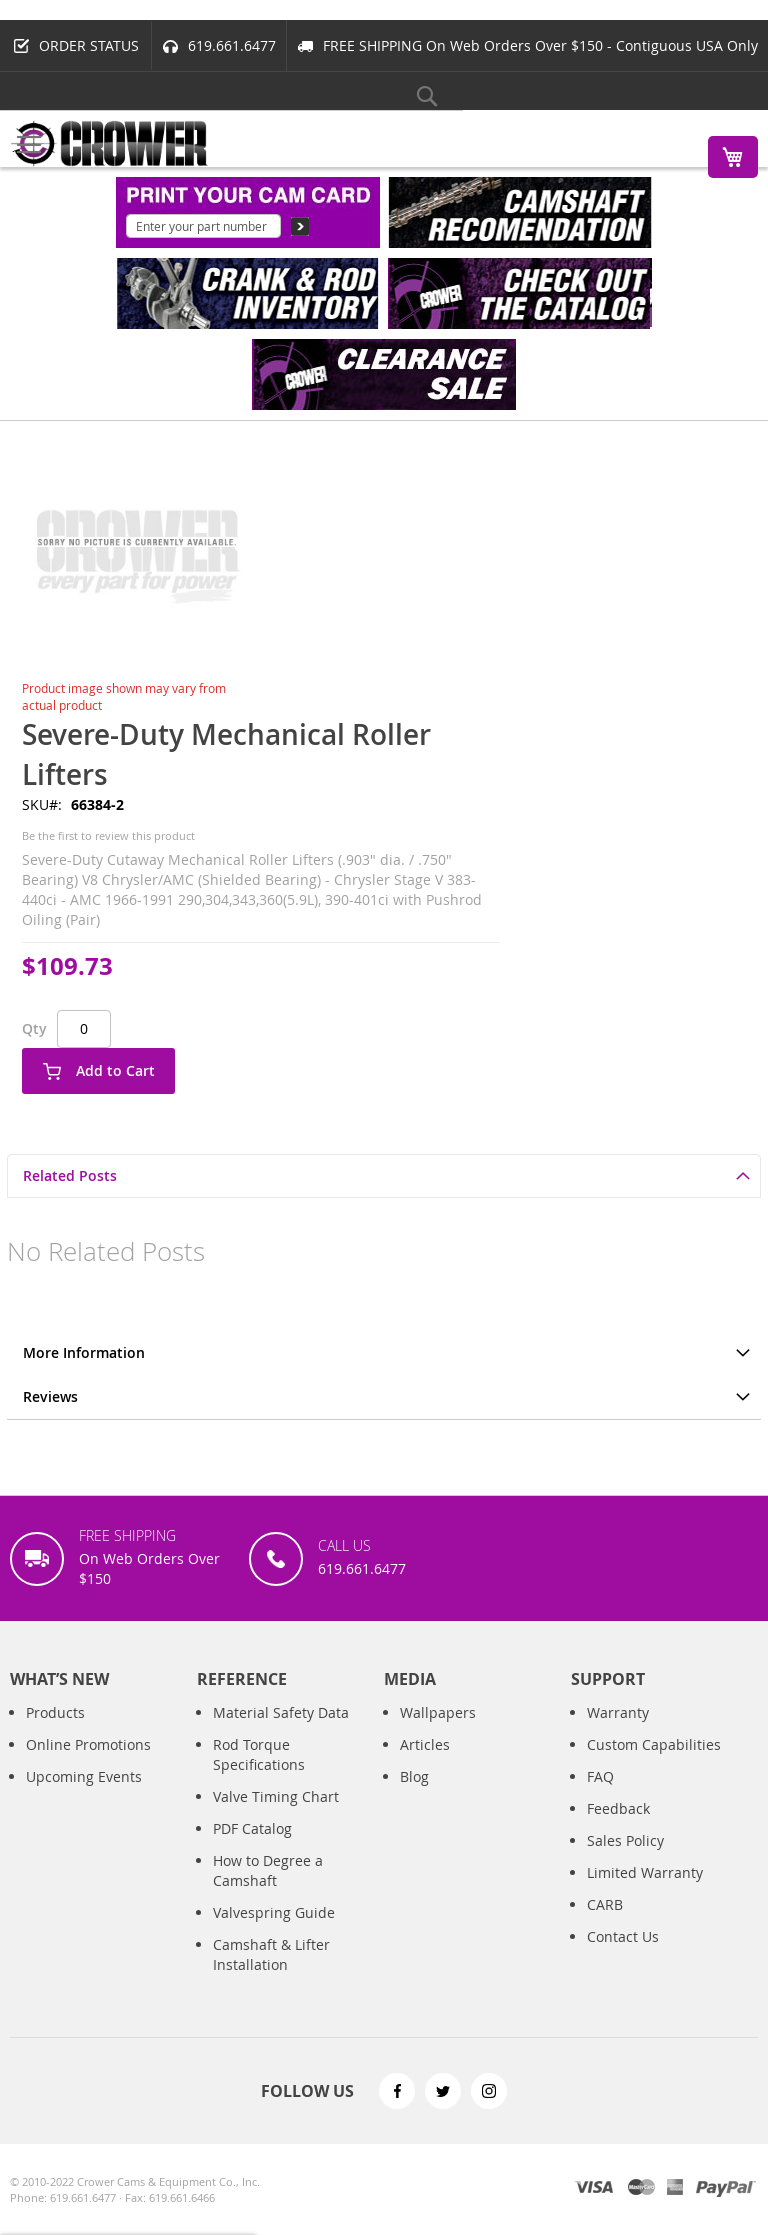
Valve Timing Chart (276, 1816)
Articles (425, 1764)
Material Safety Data (281, 1732)
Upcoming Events (84, 1796)
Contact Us (623, 1956)
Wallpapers (438, 1732)
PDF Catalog (252, 1848)
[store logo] (110, 143)
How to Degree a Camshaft (268, 1890)
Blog (414, 1796)
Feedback (618, 1828)
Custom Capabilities (654, 1764)
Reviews (50, 1396)
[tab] (384, 1175)
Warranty (618, 1732)
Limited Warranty (645, 1892)
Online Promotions (88, 1764)
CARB (605, 1924)
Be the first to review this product (108, 835)
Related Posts (70, 1175)
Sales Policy (625, 1860)
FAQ (600, 1796)
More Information (84, 1352)
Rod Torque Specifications (259, 1774)
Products (55, 1732)
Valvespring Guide (274, 1932)
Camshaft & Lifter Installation (271, 1974)
